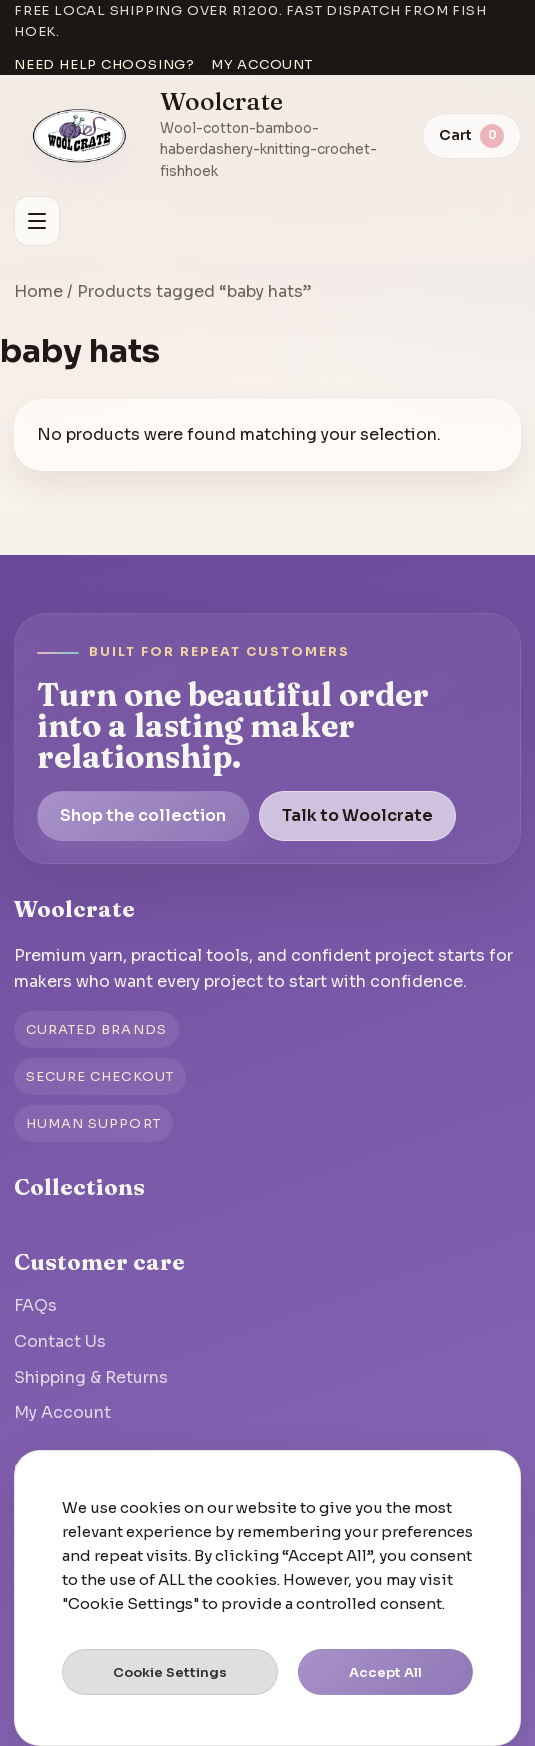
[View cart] (471, 136)
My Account (62, 1412)
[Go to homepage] (80, 136)
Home (38, 291)
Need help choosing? (104, 64)
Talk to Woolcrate (357, 815)
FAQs (35, 1305)
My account (262, 64)
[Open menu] (37, 221)
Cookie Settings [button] (170, 1672)
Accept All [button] (385, 1672)
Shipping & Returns (91, 1377)
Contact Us (60, 1341)
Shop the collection (143, 815)
